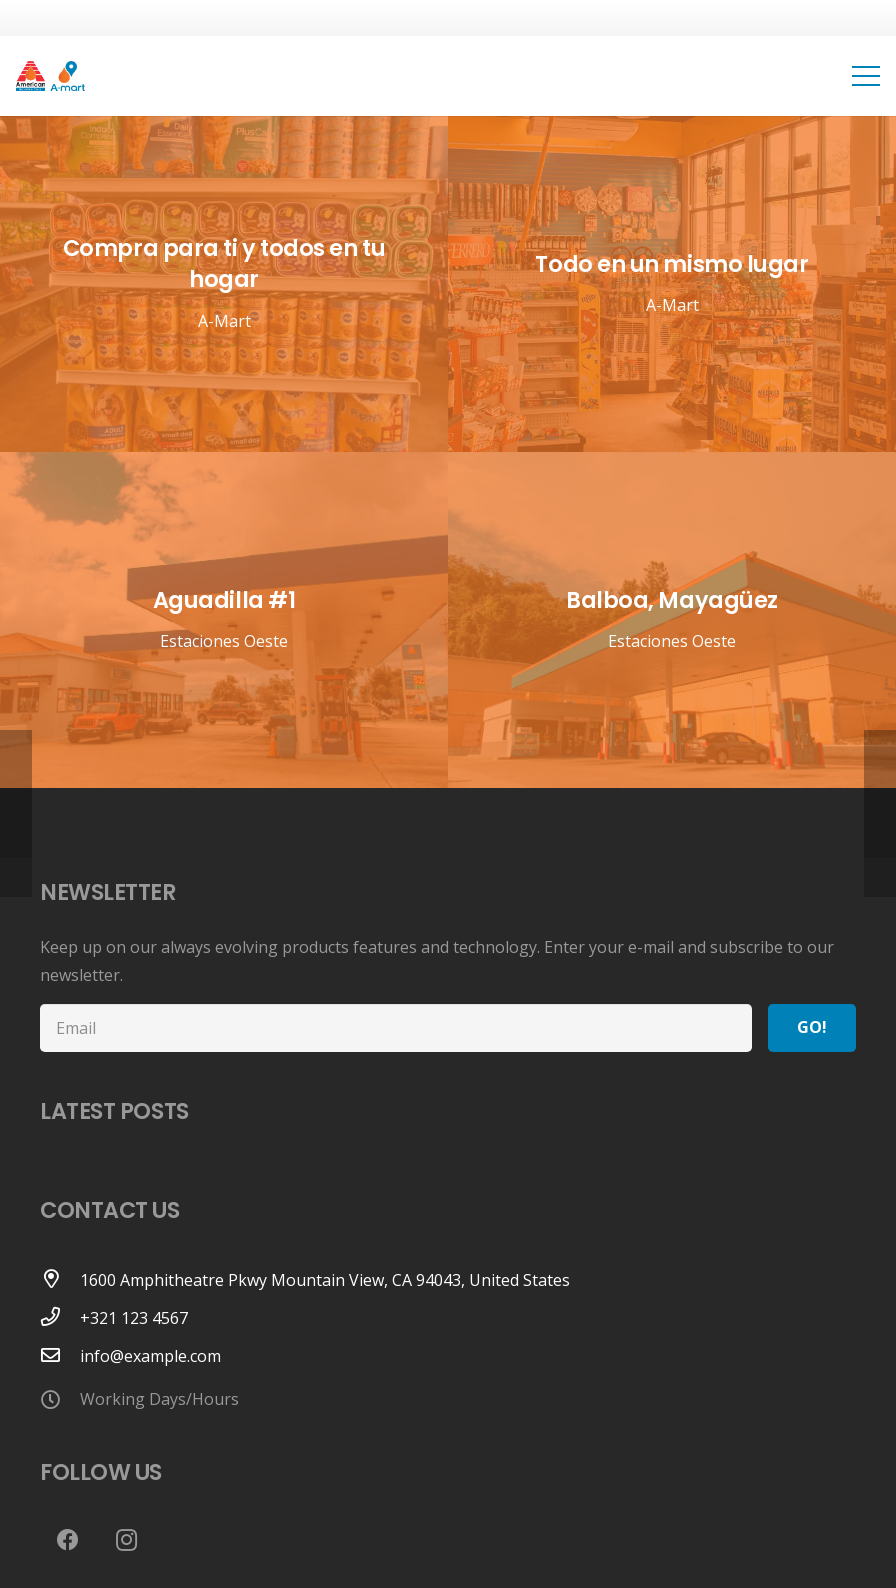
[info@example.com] (60, 1356)
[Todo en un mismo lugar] (672, 284)
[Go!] (812, 1028)
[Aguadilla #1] (224, 620)
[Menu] (866, 76)
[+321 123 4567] (60, 1318)
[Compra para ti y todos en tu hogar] (224, 284)
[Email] (396, 1028)
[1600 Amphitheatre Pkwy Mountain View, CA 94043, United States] (60, 1280)
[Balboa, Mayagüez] (672, 620)
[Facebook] (67, 1540)
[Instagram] (126, 1540)
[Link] (50, 76)
